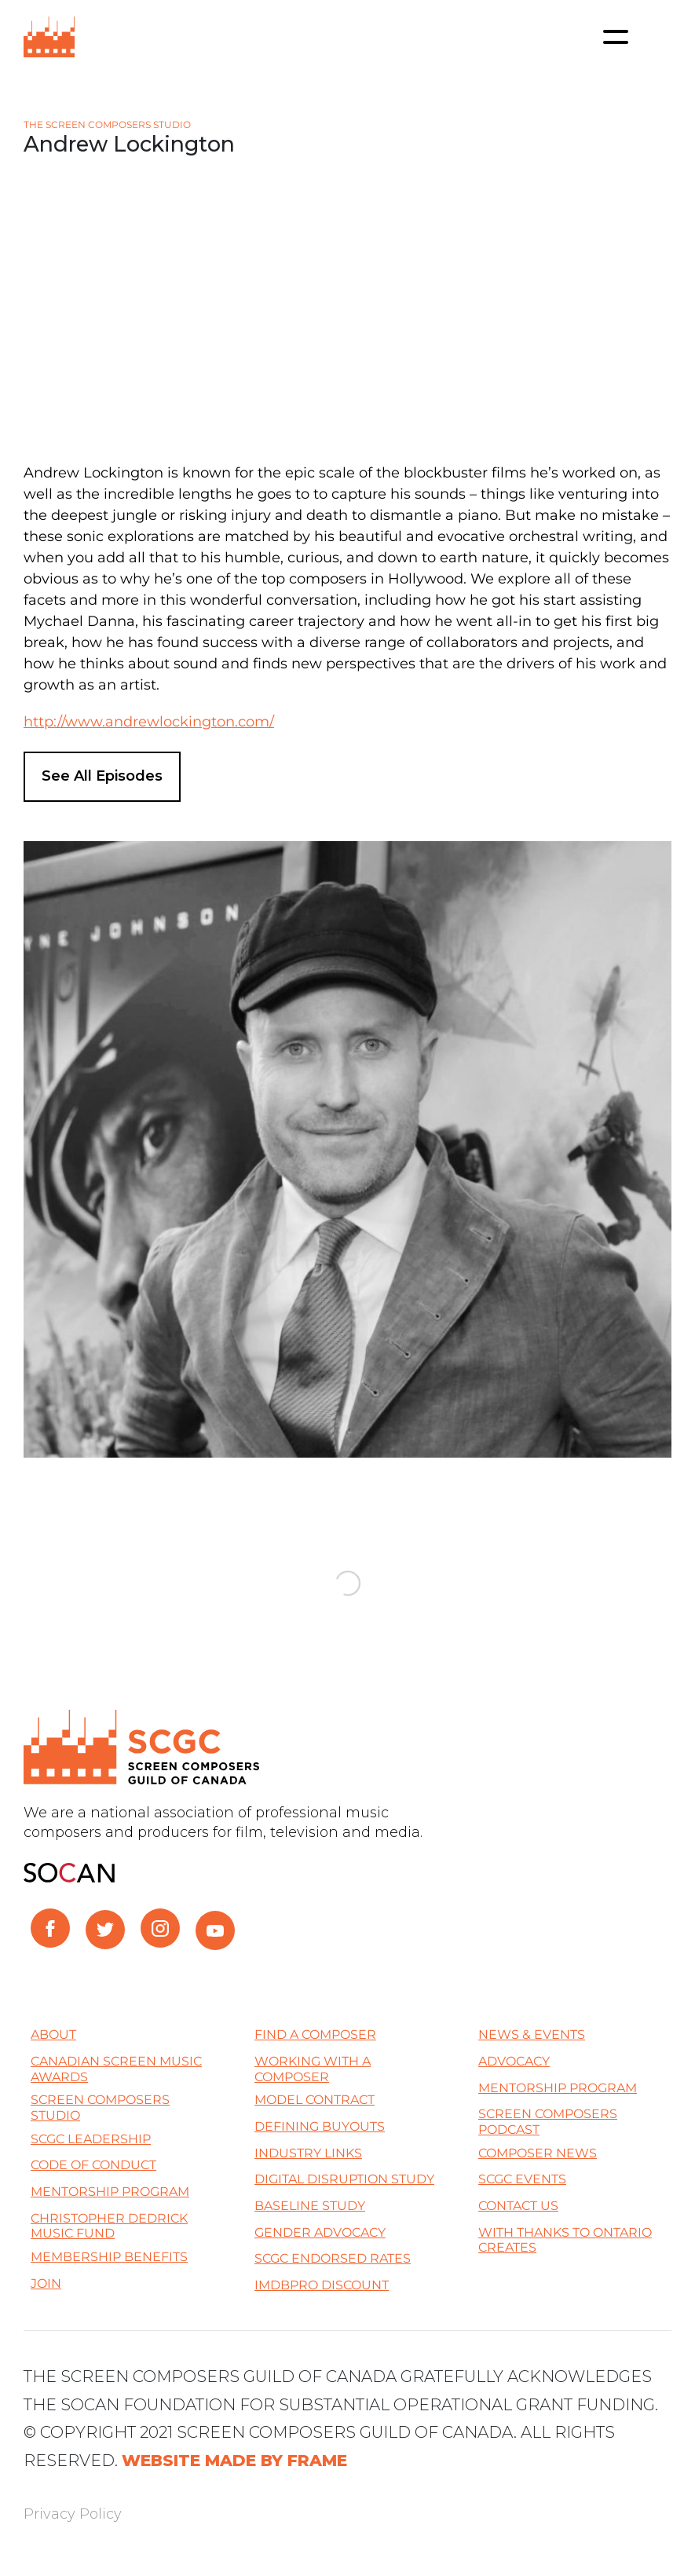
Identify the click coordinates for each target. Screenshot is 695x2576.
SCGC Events (522, 2179)
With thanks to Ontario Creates (565, 2240)
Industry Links (308, 2153)
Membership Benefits (109, 2256)
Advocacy (514, 2061)
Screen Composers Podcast (547, 2121)
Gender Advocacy (320, 2232)
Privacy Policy (73, 2514)
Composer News (537, 2153)
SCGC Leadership (91, 2138)
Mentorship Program (110, 2191)
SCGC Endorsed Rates (332, 2258)
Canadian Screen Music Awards (116, 2069)
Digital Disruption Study (344, 2179)
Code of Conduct (93, 2164)
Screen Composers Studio (100, 2107)
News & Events (531, 2034)
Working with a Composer (312, 2069)
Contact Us (518, 2205)
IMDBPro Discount (321, 2285)
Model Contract (314, 2099)
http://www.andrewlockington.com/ (149, 721)
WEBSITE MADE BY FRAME (234, 2460)
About (53, 2034)
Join (46, 2283)
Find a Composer (315, 2034)
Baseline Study (309, 2205)
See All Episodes (102, 776)
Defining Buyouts (319, 2126)
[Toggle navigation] (615, 37)
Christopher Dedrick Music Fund (109, 2226)
